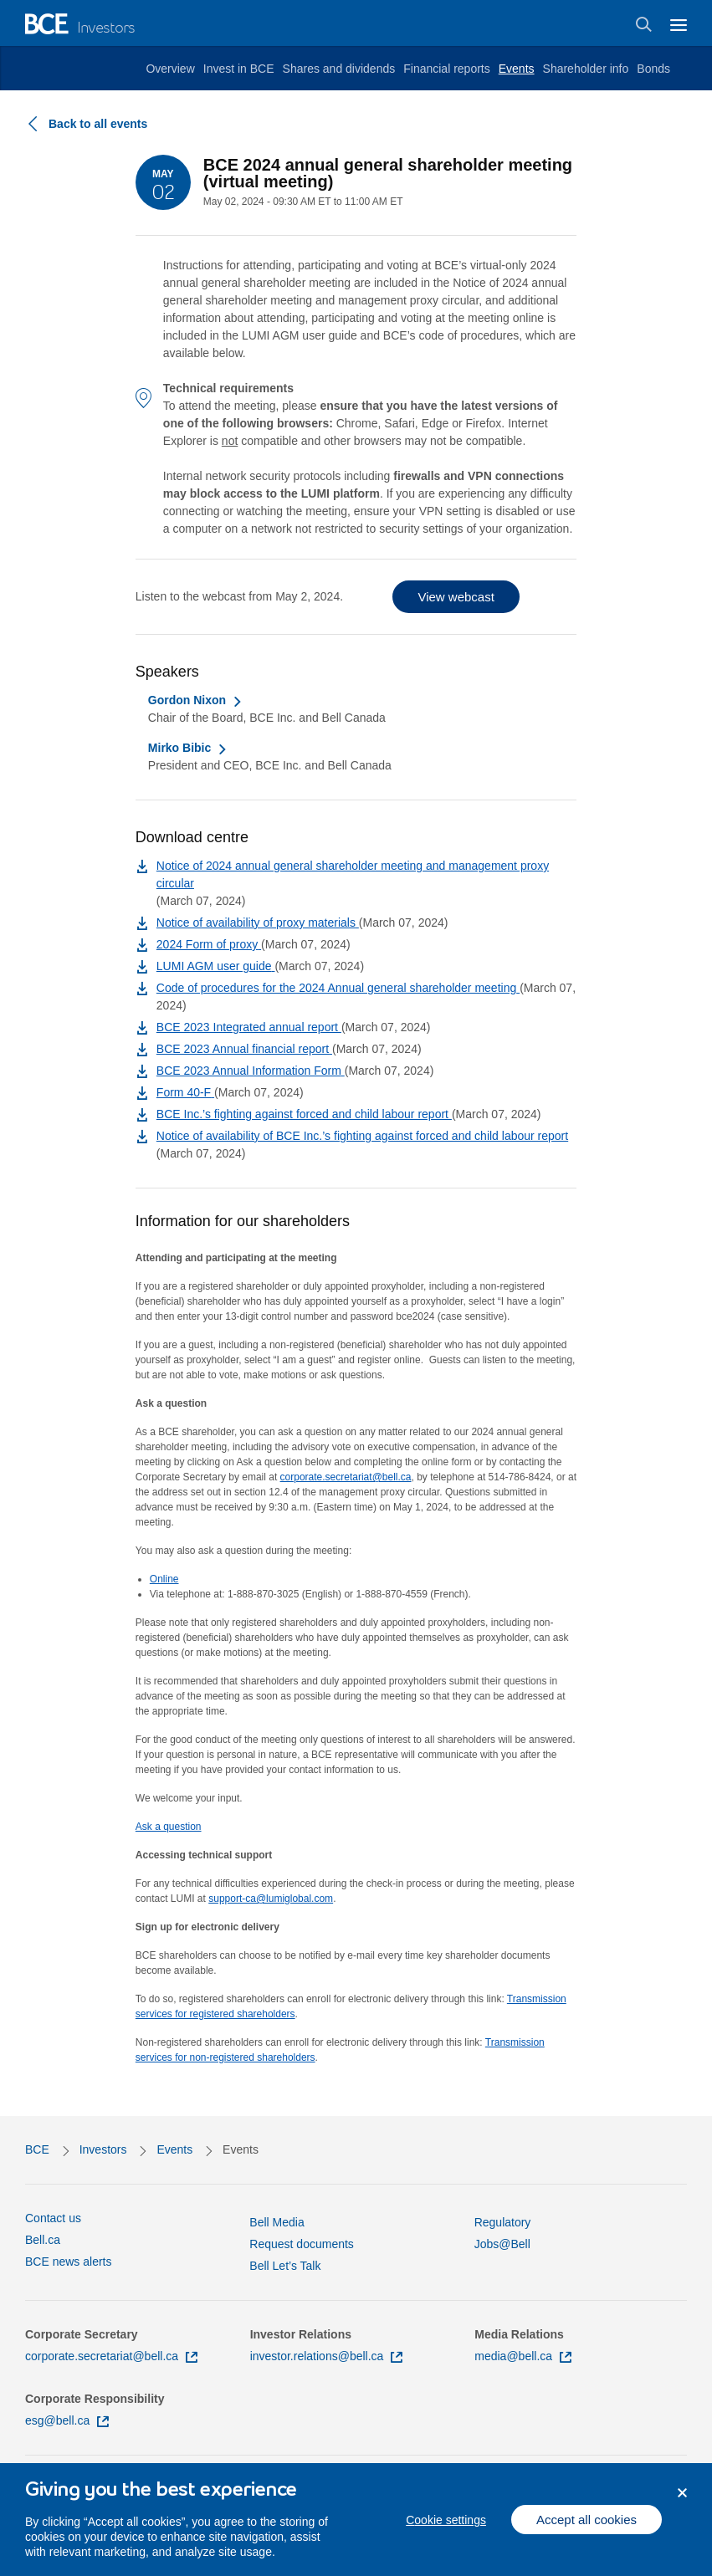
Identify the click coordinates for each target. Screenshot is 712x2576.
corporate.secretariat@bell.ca (346, 1477)
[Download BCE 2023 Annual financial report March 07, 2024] (244, 1048)
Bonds (653, 69)
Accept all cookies (586, 2529)
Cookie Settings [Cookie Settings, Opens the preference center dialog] (446, 2530)
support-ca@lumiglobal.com (270, 1898)
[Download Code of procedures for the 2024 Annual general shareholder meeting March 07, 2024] (338, 987)
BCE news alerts (68, 2261)
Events (517, 69)
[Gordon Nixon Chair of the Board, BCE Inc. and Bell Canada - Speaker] (195, 700)
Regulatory (502, 2222)
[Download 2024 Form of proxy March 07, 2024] (208, 944)
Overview (170, 69)
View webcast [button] (455, 597)
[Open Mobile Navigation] (678, 23)
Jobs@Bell (502, 2244)
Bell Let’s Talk (284, 2265)
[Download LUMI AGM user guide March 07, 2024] (215, 966)
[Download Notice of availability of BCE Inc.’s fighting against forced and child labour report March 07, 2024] (362, 1135)
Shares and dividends (339, 69)
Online (164, 1579)
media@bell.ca (522, 2356)
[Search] (644, 24)
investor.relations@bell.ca (326, 2356)
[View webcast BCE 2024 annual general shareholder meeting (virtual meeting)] (455, 596)
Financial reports (446, 69)
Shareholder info (586, 69)
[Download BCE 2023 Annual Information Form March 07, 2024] (250, 1070)
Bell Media (276, 2222)
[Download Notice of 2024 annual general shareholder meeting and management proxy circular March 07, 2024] (366, 883)
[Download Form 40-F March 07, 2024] (185, 1092)
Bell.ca (42, 2239)
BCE (37, 2149)
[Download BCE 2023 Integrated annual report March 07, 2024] (248, 1027)
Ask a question (169, 1826)
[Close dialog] (682, 2503)
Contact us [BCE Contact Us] (53, 2218)
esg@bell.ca (67, 2420)
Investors (103, 2149)
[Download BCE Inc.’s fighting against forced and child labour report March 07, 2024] (304, 1114)
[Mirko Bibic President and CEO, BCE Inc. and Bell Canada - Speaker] (188, 747)
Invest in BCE (238, 69)
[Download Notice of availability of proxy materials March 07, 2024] (257, 922)
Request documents (301, 2244)
